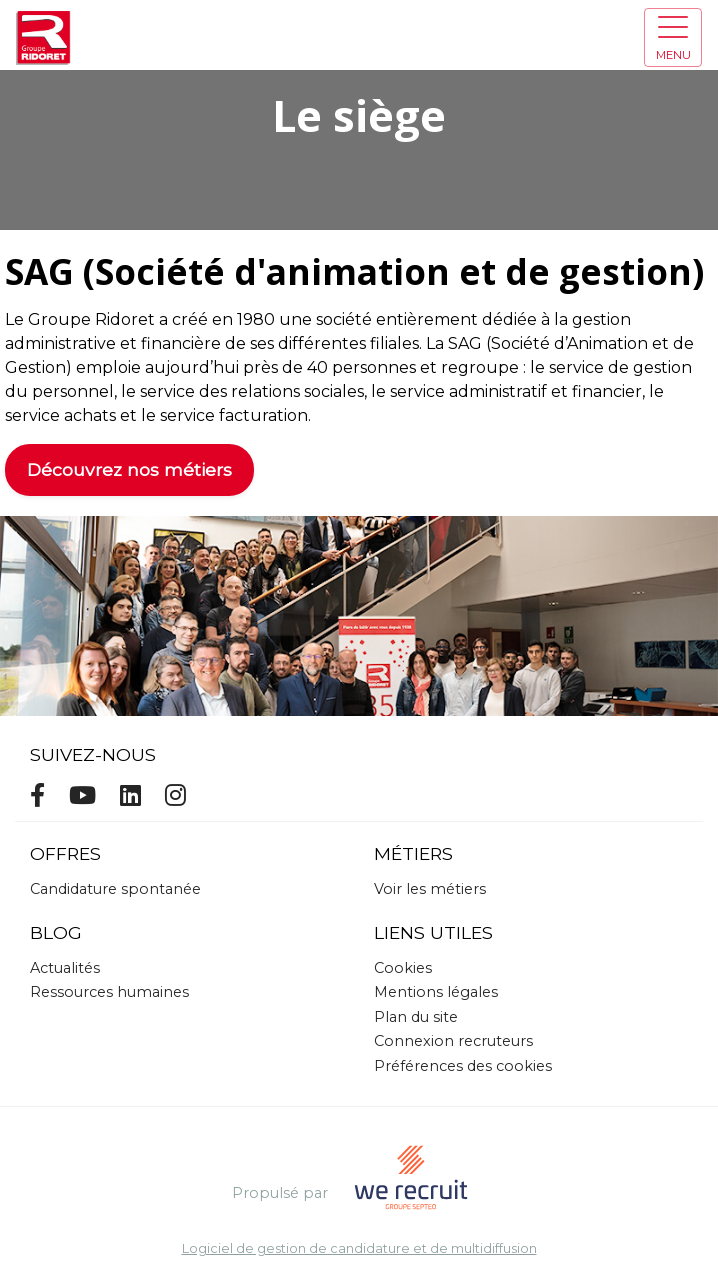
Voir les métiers (430, 889)
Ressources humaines (109, 992)
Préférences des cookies (463, 1066)
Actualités (65, 968)
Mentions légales (436, 992)
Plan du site (416, 1017)
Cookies (403, 968)
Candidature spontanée (115, 889)
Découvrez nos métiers (129, 469)
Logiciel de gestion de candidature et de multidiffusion (359, 1249)
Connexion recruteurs (453, 1041)
